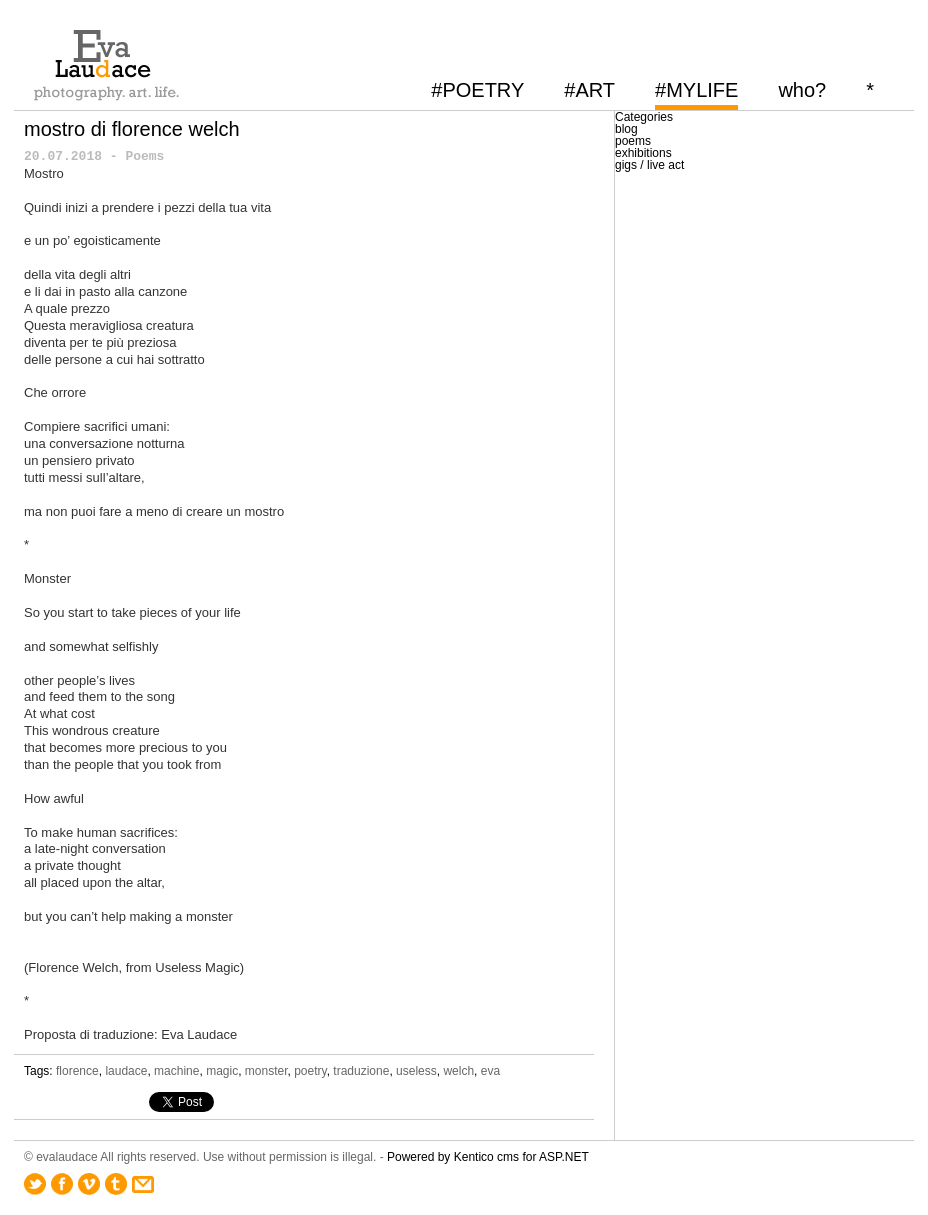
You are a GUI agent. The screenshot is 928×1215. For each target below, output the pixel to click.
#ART (589, 90)
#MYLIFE (696, 90)
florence (77, 1071)
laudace (126, 1071)
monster (266, 1071)
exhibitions (643, 153)
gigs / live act (649, 165)
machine (176, 1071)
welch (458, 1071)
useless (416, 1071)
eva (490, 1071)
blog (626, 129)
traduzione (361, 1071)
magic (222, 1071)
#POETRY (477, 90)
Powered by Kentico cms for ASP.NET (488, 1157)
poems (633, 141)
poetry (310, 1071)
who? (802, 90)
